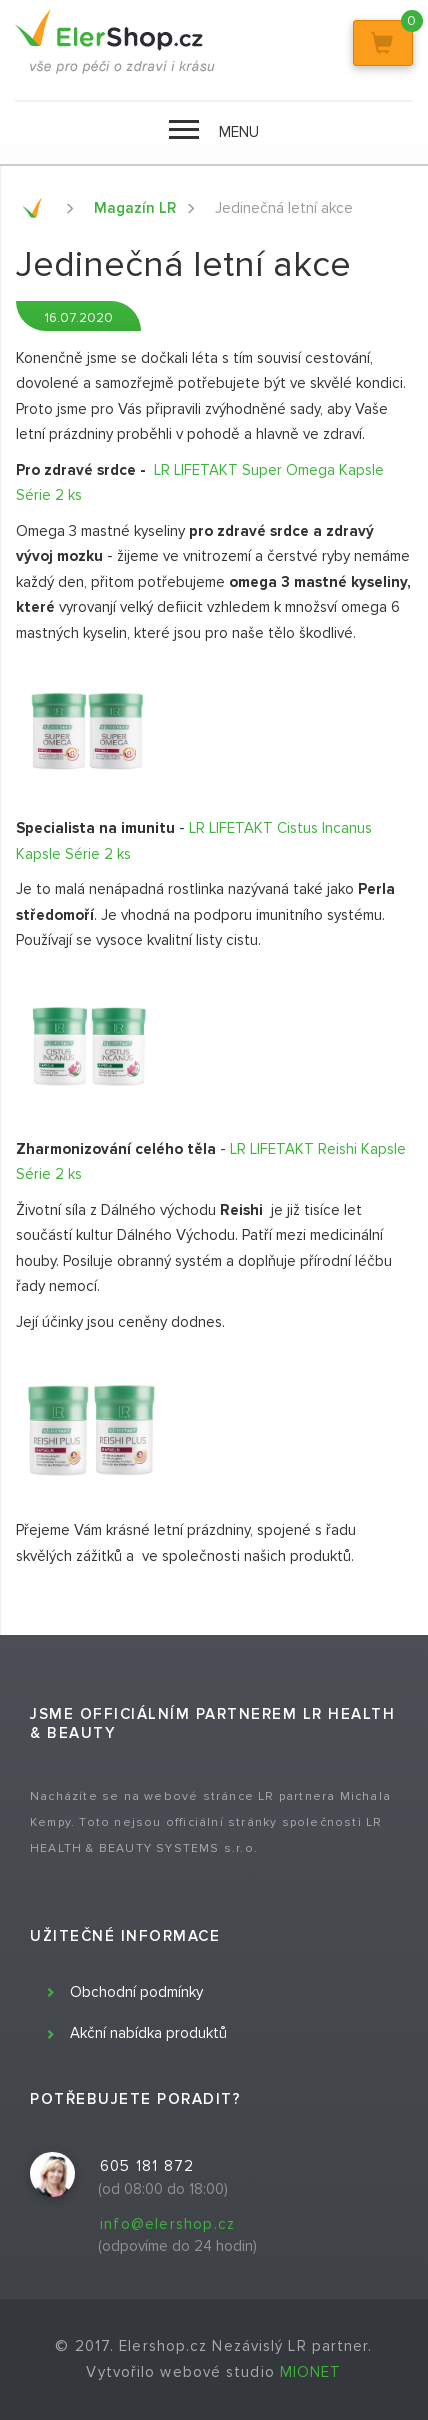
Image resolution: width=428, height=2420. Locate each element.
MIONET (311, 2372)
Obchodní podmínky (136, 1992)
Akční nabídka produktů (148, 2033)
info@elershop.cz (167, 2224)
